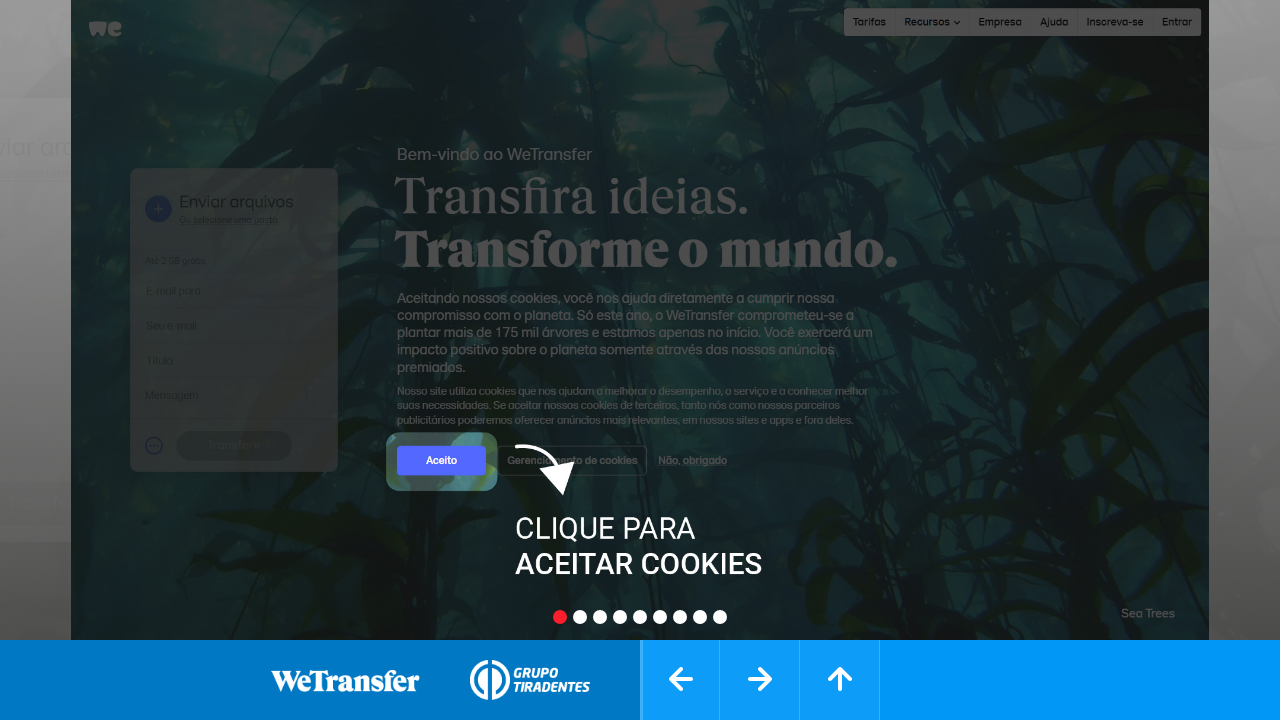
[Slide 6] (660, 617)
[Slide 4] (620, 617)
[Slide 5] (640, 617)
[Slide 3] (600, 617)
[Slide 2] (580, 617)
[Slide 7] (680, 617)
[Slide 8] (700, 617)
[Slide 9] (720, 617)
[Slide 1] (560, 617)
